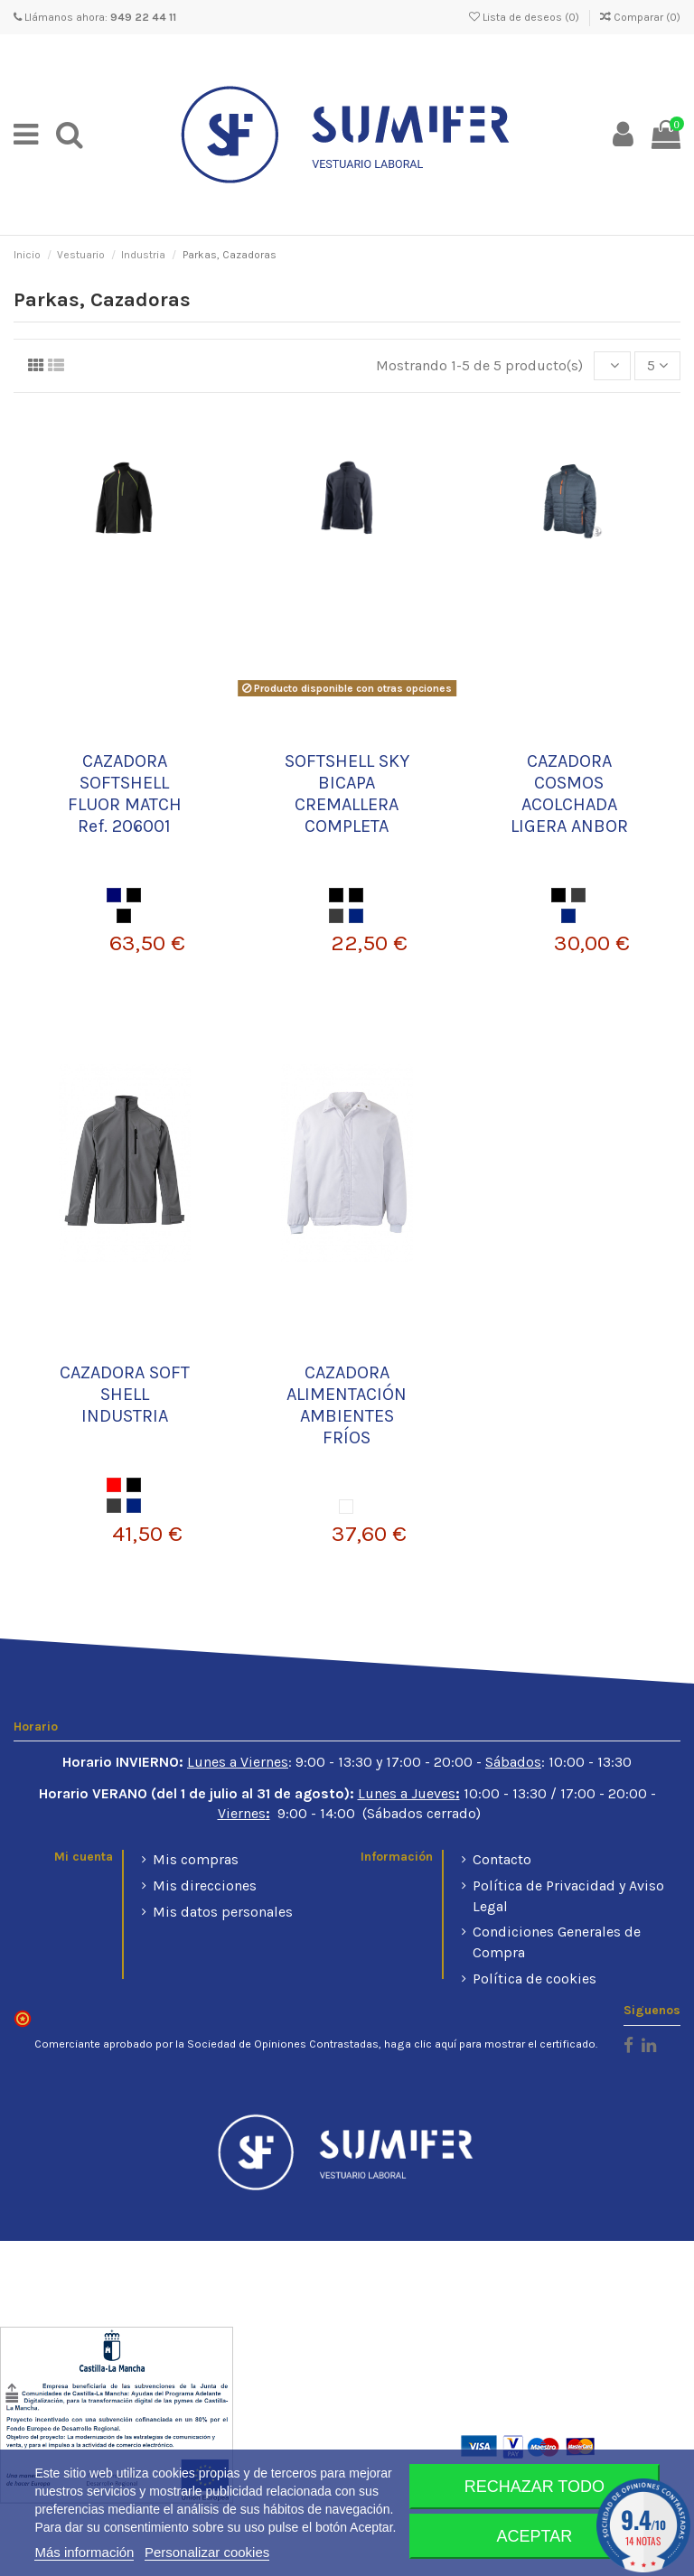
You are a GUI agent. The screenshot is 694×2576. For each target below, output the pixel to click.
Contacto (502, 1859)
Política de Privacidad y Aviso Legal (568, 1895)
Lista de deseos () (525, 17)
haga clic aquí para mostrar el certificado (490, 2044)
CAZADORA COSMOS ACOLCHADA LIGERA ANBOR (569, 793)
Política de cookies (534, 1978)
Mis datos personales (223, 1911)
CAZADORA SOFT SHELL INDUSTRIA (125, 1394)
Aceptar (535, 2536)
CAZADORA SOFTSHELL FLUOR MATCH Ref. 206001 (125, 793)
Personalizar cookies (207, 2552)
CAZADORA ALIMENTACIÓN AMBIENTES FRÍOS (346, 1405)
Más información (84, 2552)
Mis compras (196, 1859)
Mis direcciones (205, 1885)
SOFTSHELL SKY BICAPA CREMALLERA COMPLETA (347, 793)
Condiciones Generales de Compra (557, 1941)
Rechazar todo (534, 2487)
